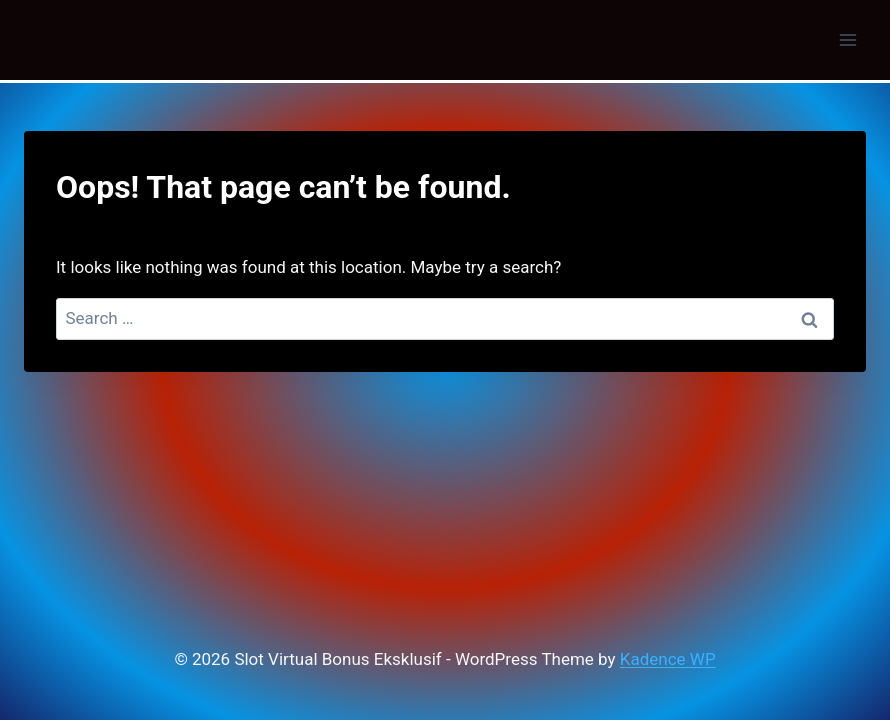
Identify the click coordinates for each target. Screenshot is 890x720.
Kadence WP (668, 659)
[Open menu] (847, 39)
